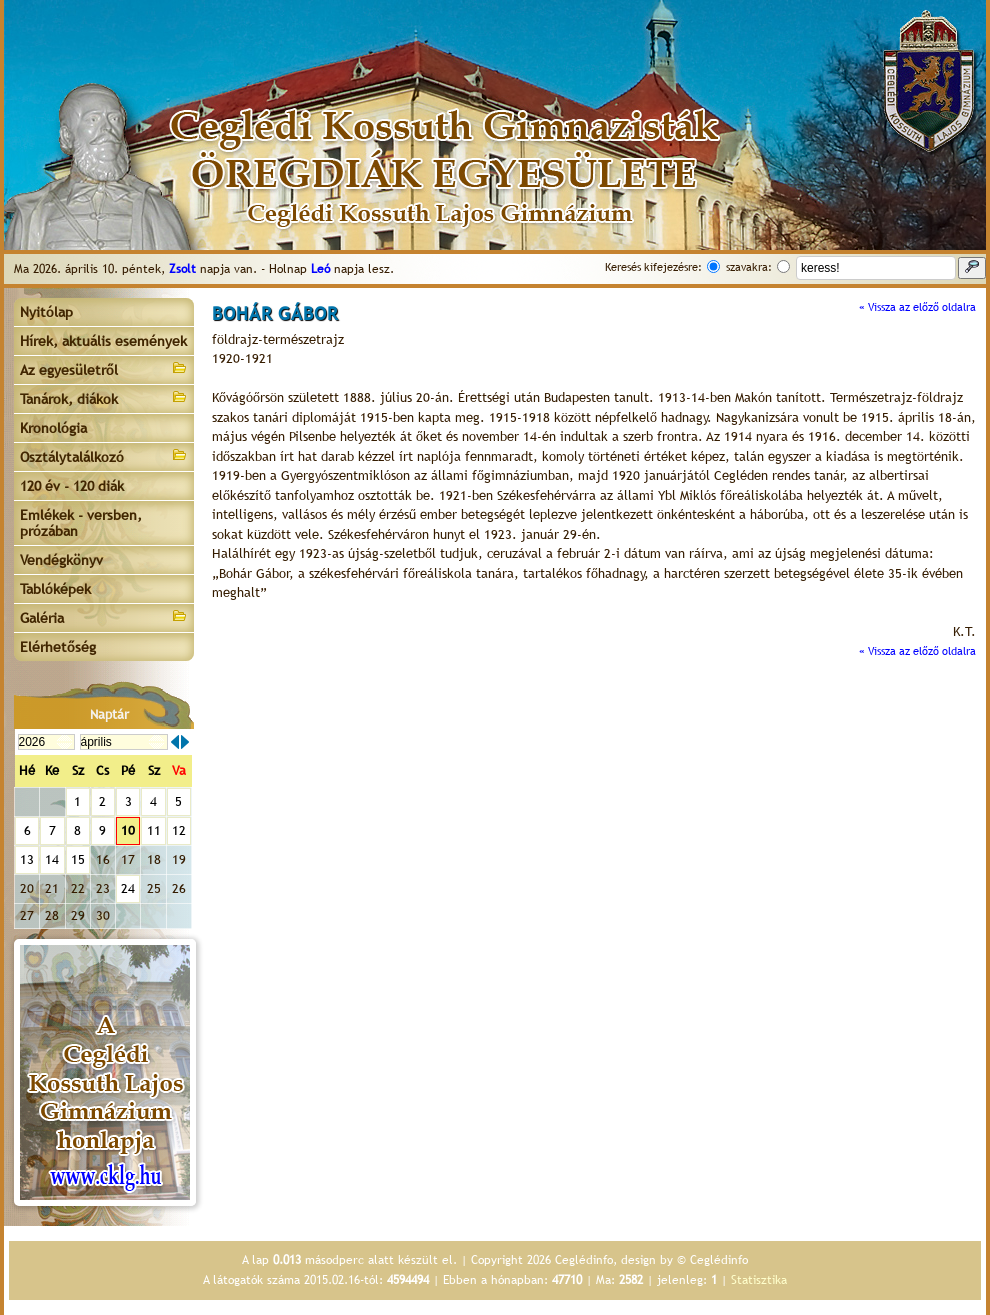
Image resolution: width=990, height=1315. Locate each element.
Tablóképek (55, 589)
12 (179, 830)
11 (154, 830)
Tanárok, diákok (104, 397)
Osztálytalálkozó (104, 455)
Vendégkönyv (61, 560)
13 (27, 859)
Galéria (104, 616)
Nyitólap (46, 312)
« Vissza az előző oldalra (917, 307)
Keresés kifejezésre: (653, 267)
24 (128, 888)
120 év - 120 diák (72, 486)
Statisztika (759, 1280)
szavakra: (749, 267)
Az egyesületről (104, 368)
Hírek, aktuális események (103, 341)
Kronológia (53, 428)
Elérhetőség (58, 647)
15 (78, 859)
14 (52, 859)
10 (128, 830)
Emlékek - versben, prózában (81, 523)
